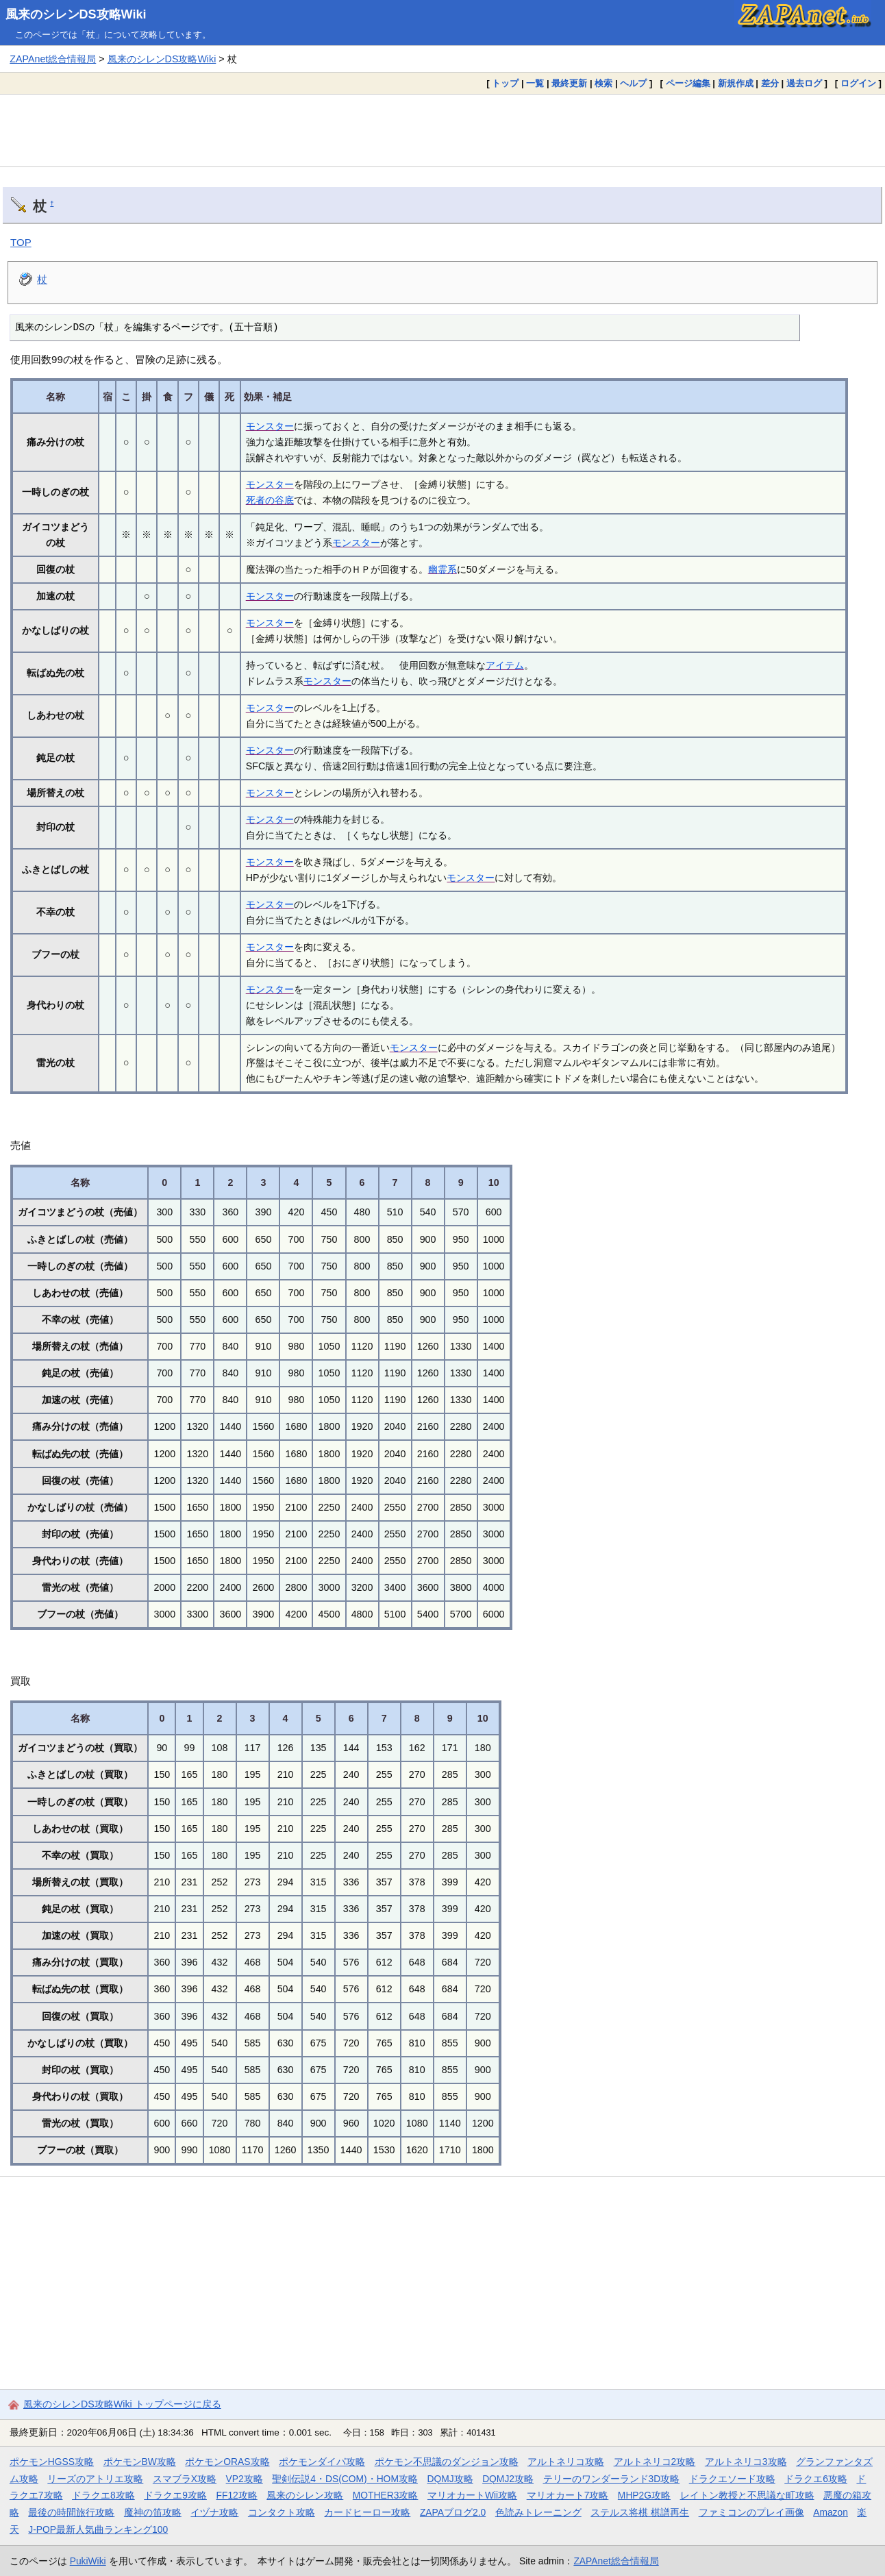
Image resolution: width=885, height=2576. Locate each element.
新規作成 (735, 83)
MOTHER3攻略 (386, 2495)
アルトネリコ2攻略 (655, 2461)
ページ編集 (688, 83)
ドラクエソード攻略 (732, 2478)
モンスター (270, 426)
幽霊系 (442, 569)
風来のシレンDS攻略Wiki (76, 14)
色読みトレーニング (538, 2512)
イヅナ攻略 (214, 2512)
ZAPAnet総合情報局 (53, 58)
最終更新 (569, 83)
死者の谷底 (270, 500)
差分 (770, 83)
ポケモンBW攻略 (139, 2461)
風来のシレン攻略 (304, 2495)
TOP (21, 242)
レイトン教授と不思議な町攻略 (747, 2495)
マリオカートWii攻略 (472, 2495)
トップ (505, 83)
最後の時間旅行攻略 (71, 2512)
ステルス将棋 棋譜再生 (639, 2512)
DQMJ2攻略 (508, 2478)
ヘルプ (633, 83)
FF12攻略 (236, 2495)
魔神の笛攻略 (153, 2512)
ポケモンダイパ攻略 (322, 2461)
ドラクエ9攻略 (175, 2495)
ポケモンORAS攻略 (227, 2461)
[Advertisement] (442, 130)
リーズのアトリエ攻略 (95, 2478)
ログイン (858, 83)
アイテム (505, 665)
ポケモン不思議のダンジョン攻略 (447, 2461)
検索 (603, 83)
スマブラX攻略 (184, 2478)
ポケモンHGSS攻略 (52, 2461)
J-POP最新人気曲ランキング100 (98, 2529)
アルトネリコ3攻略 (746, 2461)
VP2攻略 (244, 2478)
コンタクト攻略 (281, 2512)
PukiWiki (88, 2560)
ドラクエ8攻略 (103, 2495)
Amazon (830, 2512)
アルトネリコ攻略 (565, 2461)
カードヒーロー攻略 (367, 2512)
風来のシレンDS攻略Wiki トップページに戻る (122, 2404)
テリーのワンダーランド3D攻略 (611, 2478)
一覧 (535, 83)
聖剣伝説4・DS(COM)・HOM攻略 (345, 2478)
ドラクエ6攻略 (815, 2478)
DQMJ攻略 (450, 2478)
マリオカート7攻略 (568, 2495)
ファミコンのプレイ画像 (751, 2512)
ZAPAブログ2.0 (453, 2512)
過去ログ (804, 83)
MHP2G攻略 (644, 2495)
